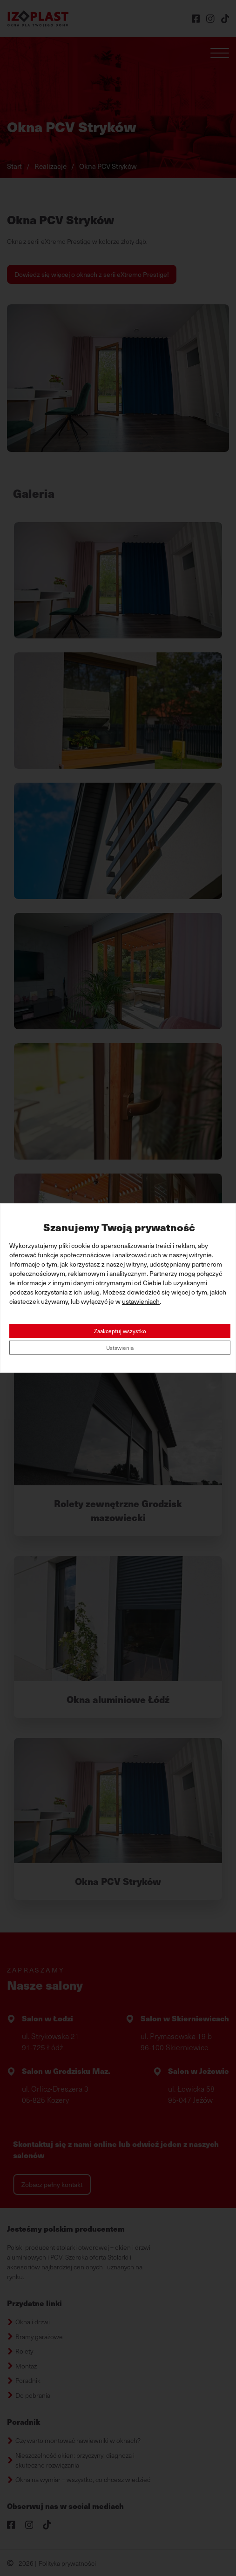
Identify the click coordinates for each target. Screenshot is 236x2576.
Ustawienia (120, 1347)
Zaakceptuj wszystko (120, 1331)
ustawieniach (141, 1301)
